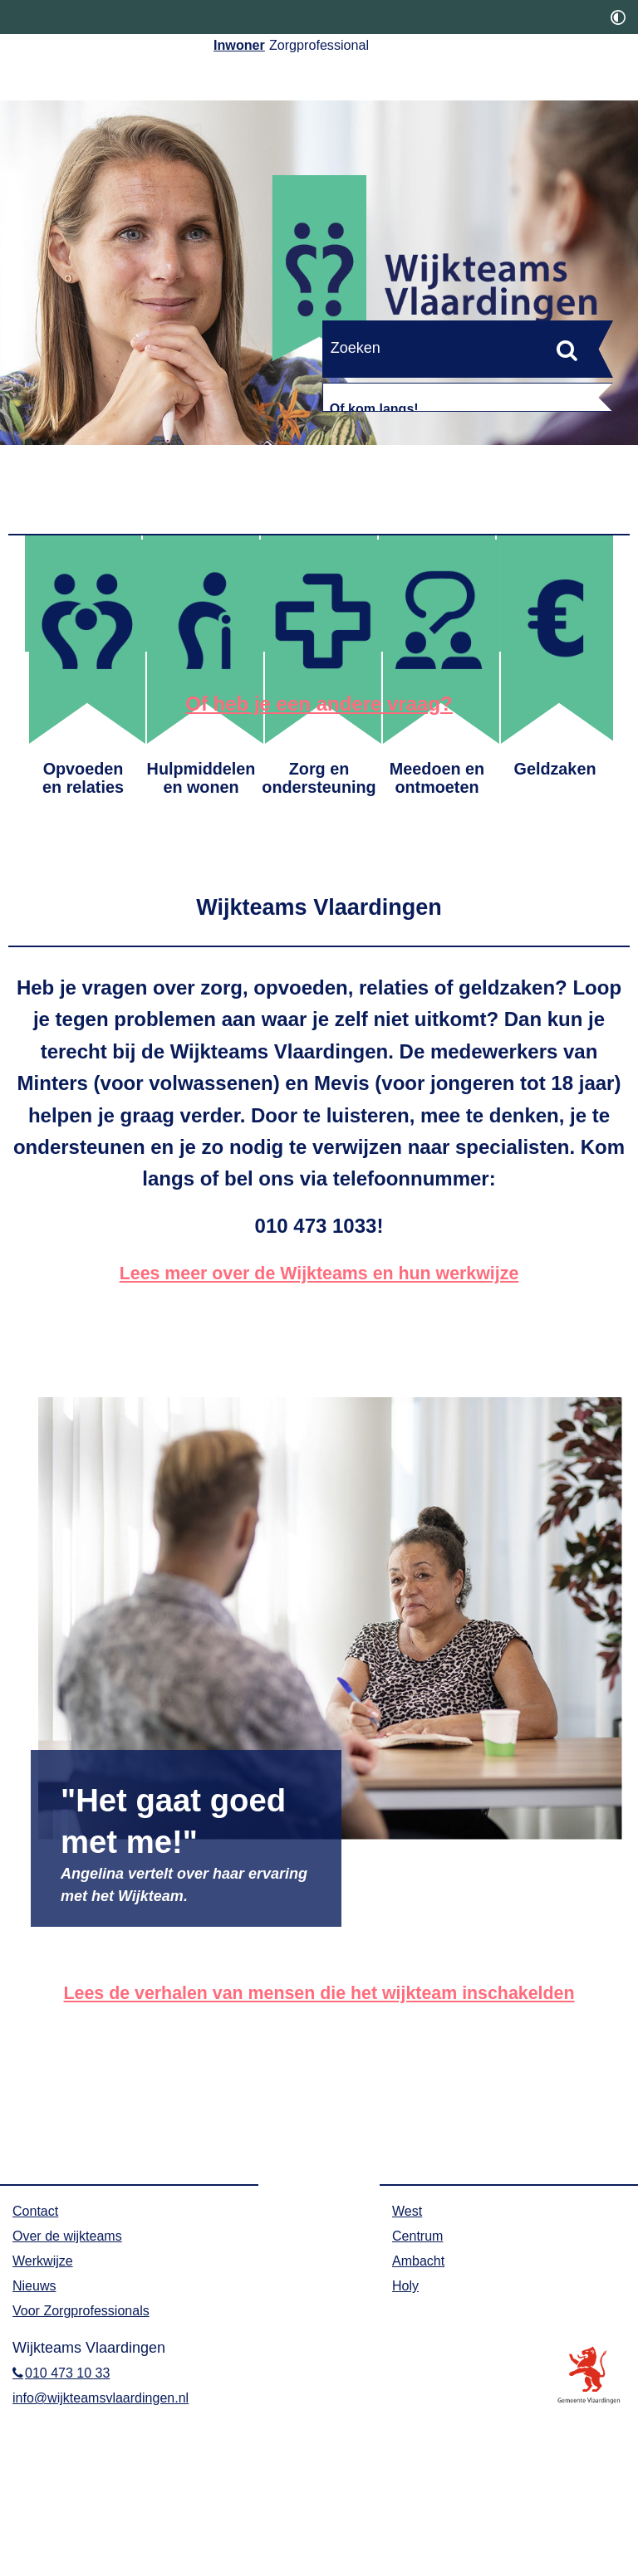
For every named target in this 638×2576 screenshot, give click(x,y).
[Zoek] (567, 350)
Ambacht (421, 2426)
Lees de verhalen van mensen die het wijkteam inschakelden (319, 2158)
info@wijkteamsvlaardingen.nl (111, 2563)
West (409, 2376)
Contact (38, 2376)
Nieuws (36, 2451)
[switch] (618, 17)
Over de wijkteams (73, 2401)
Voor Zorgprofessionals (89, 2476)
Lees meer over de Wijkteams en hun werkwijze (319, 1438)
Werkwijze (46, 2426)
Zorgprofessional (376, 49)
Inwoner (253, 49)
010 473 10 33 (73, 2538)
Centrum (420, 2401)
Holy (407, 2451)
